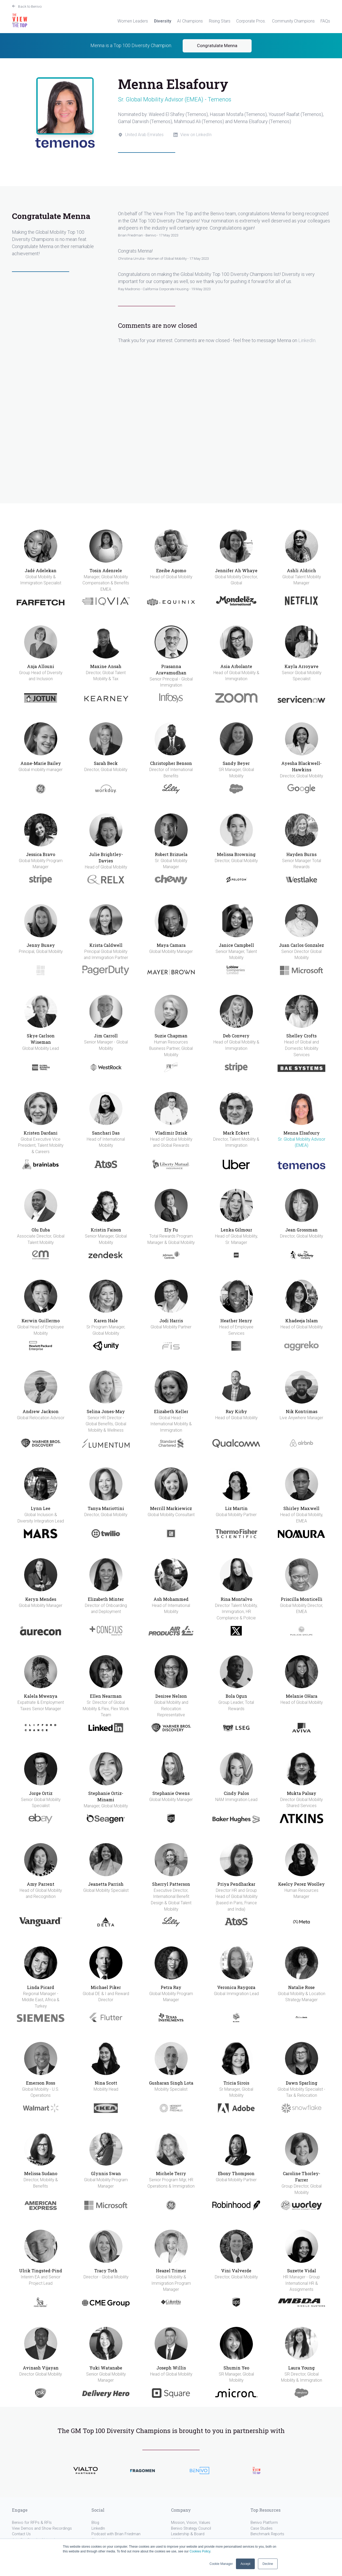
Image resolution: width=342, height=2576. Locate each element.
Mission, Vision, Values (190, 2522)
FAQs (325, 21)
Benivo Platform (264, 2522)
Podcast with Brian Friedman (116, 2534)
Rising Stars (219, 21)
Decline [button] (267, 2564)
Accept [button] (245, 2564)
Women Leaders (132, 21)
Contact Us (21, 2534)
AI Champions (190, 21)
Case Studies (262, 2528)
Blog (95, 2522)
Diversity (162, 21)
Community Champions (293, 21)
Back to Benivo (30, 6)
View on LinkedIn (196, 134)
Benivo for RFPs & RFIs (32, 2522)
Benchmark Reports (267, 2534)
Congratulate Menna (217, 45)
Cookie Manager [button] (221, 2564)
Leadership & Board (187, 2534)
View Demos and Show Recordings (42, 2528)
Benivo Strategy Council (191, 2528)
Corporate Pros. (251, 21)
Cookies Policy (200, 2551)
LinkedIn (306, 340)
